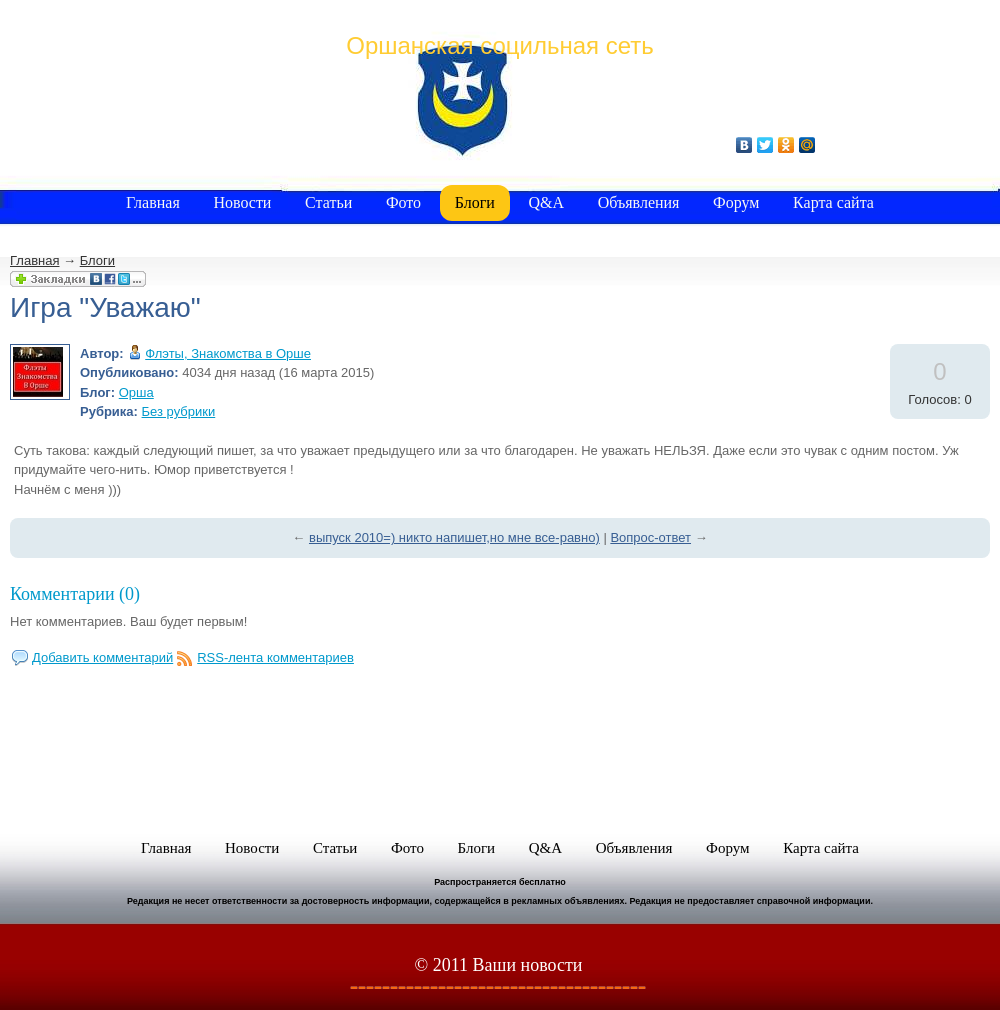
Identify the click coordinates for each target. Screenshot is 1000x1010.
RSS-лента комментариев (275, 657)
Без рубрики (179, 411)
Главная (34, 260)
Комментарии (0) (75, 594)
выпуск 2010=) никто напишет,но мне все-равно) (454, 537)
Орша (136, 392)
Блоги (97, 260)
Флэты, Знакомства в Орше (228, 353)
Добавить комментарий (102, 657)
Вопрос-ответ (650, 537)
